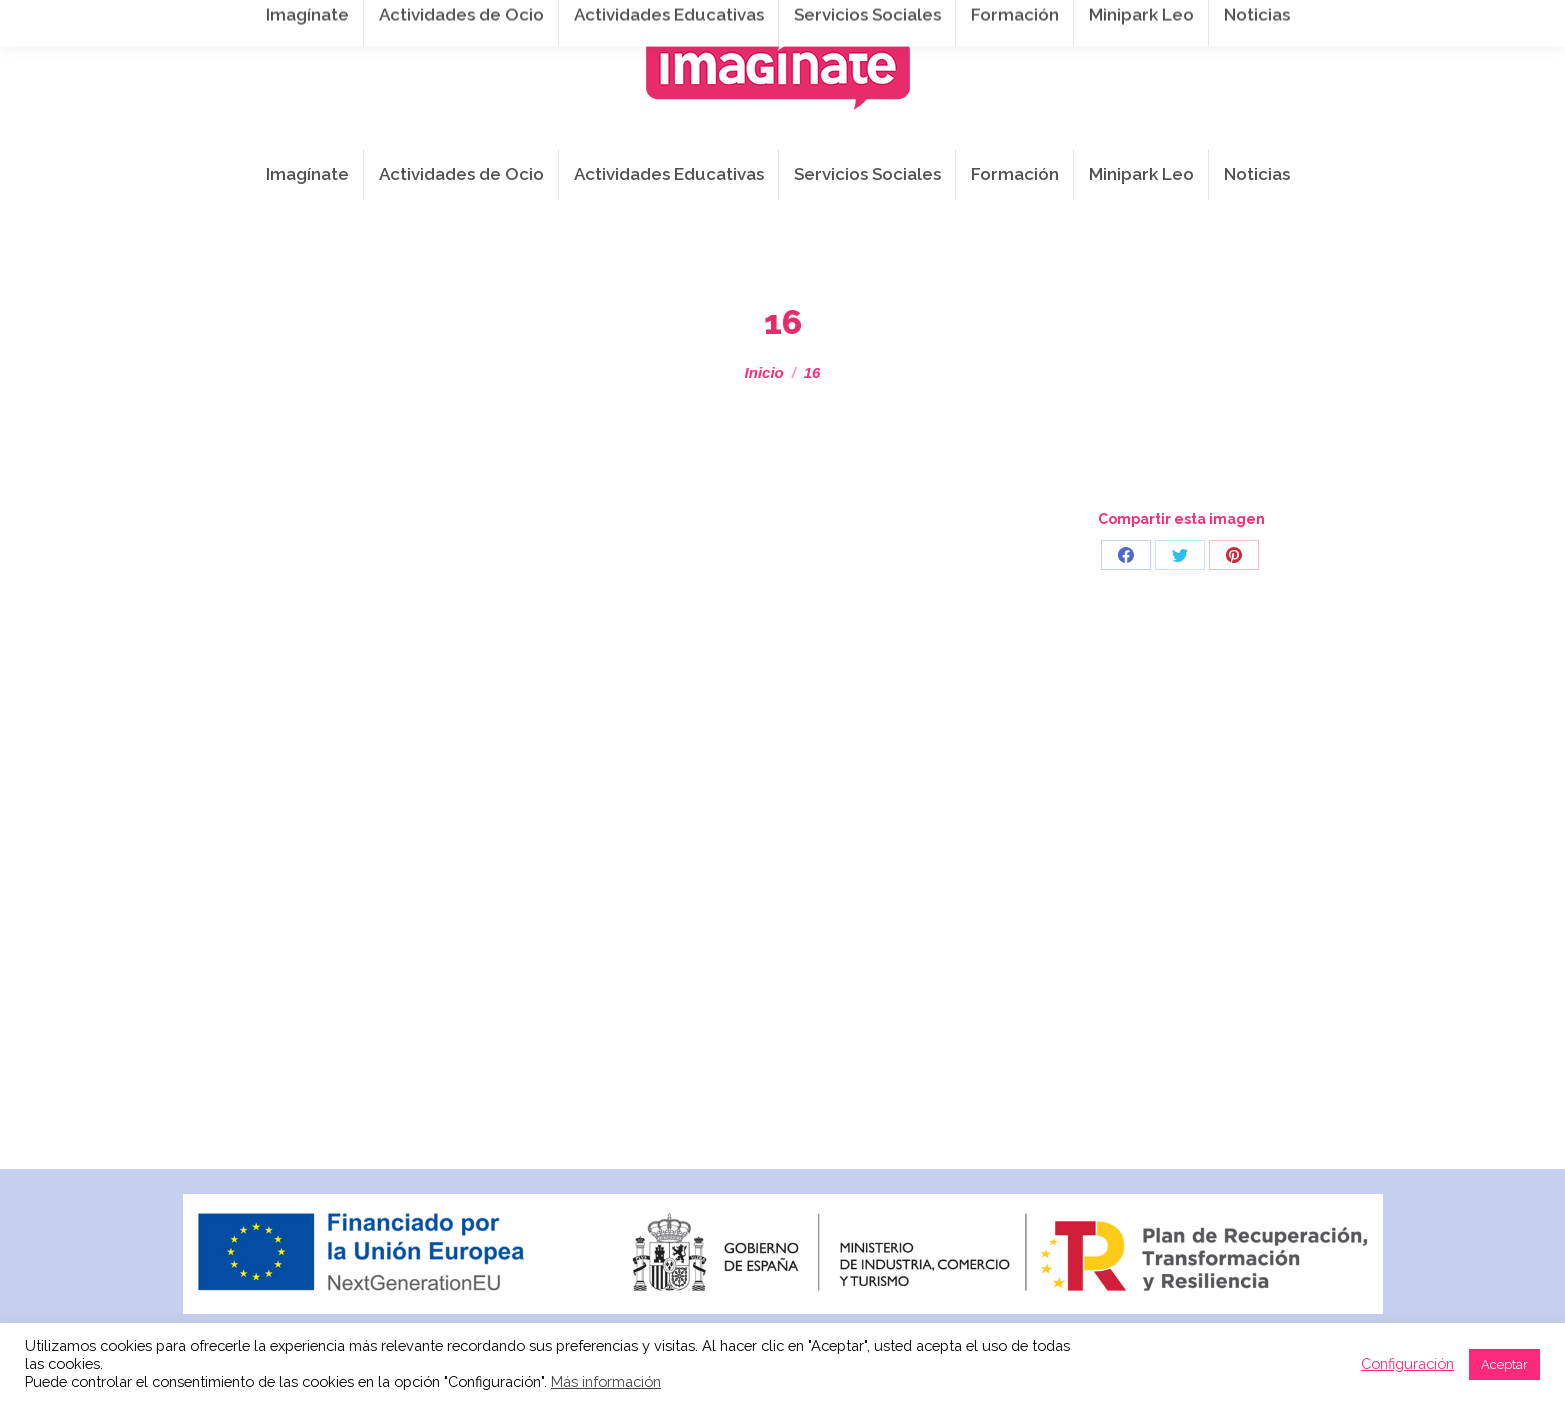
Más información (606, 1381)
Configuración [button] (1407, 1363)
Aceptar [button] (1504, 1364)
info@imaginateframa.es (685, 21)
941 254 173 (516, 21)
